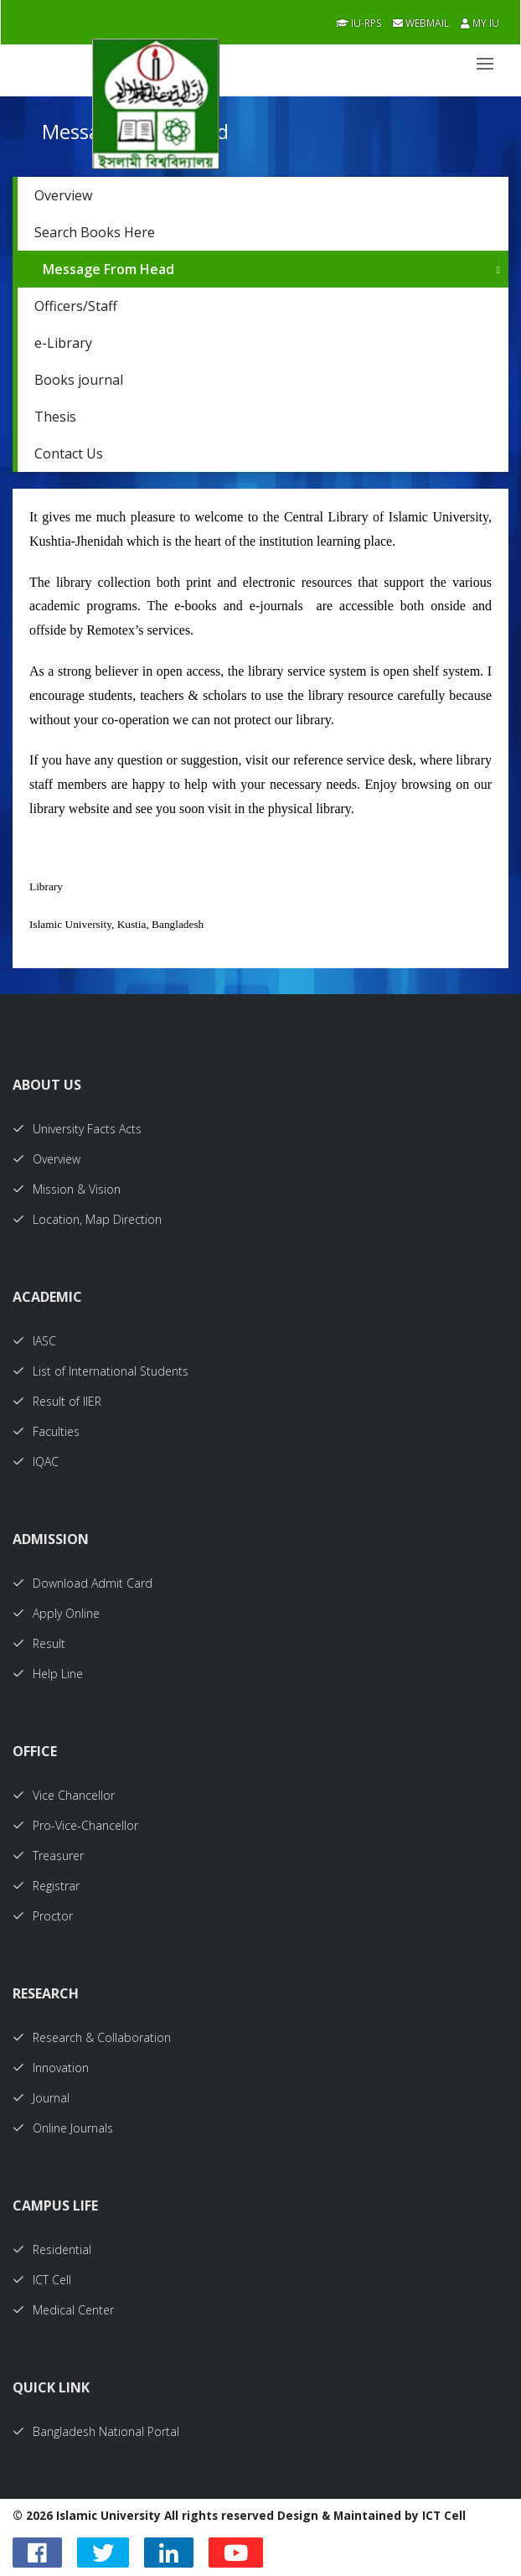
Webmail (421, 23)
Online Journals (63, 2128)
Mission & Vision (67, 1189)
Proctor (43, 1916)
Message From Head (108, 269)
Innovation (51, 2068)
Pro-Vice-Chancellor (75, 1825)
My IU (480, 23)
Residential (52, 2249)
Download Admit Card (82, 1583)
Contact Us (68, 453)
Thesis (55, 416)
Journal (41, 2098)
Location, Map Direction (87, 1219)
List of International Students (100, 1371)
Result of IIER (57, 1401)
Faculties (46, 1431)
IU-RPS (358, 23)
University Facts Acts (77, 1129)
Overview (63, 195)
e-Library (63, 343)
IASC (34, 1341)
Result (39, 1643)
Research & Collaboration (92, 2037)
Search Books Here (94, 232)
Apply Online (56, 1613)
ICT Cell (42, 2280)
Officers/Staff (75, 306)
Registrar (46, 1886)
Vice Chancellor (64, 1795)
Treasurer (48, 1855)
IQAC (36, 1461)
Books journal (78, 380)
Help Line (48, 1674)
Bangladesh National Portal (96, 2431)
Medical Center (63, 2310)
